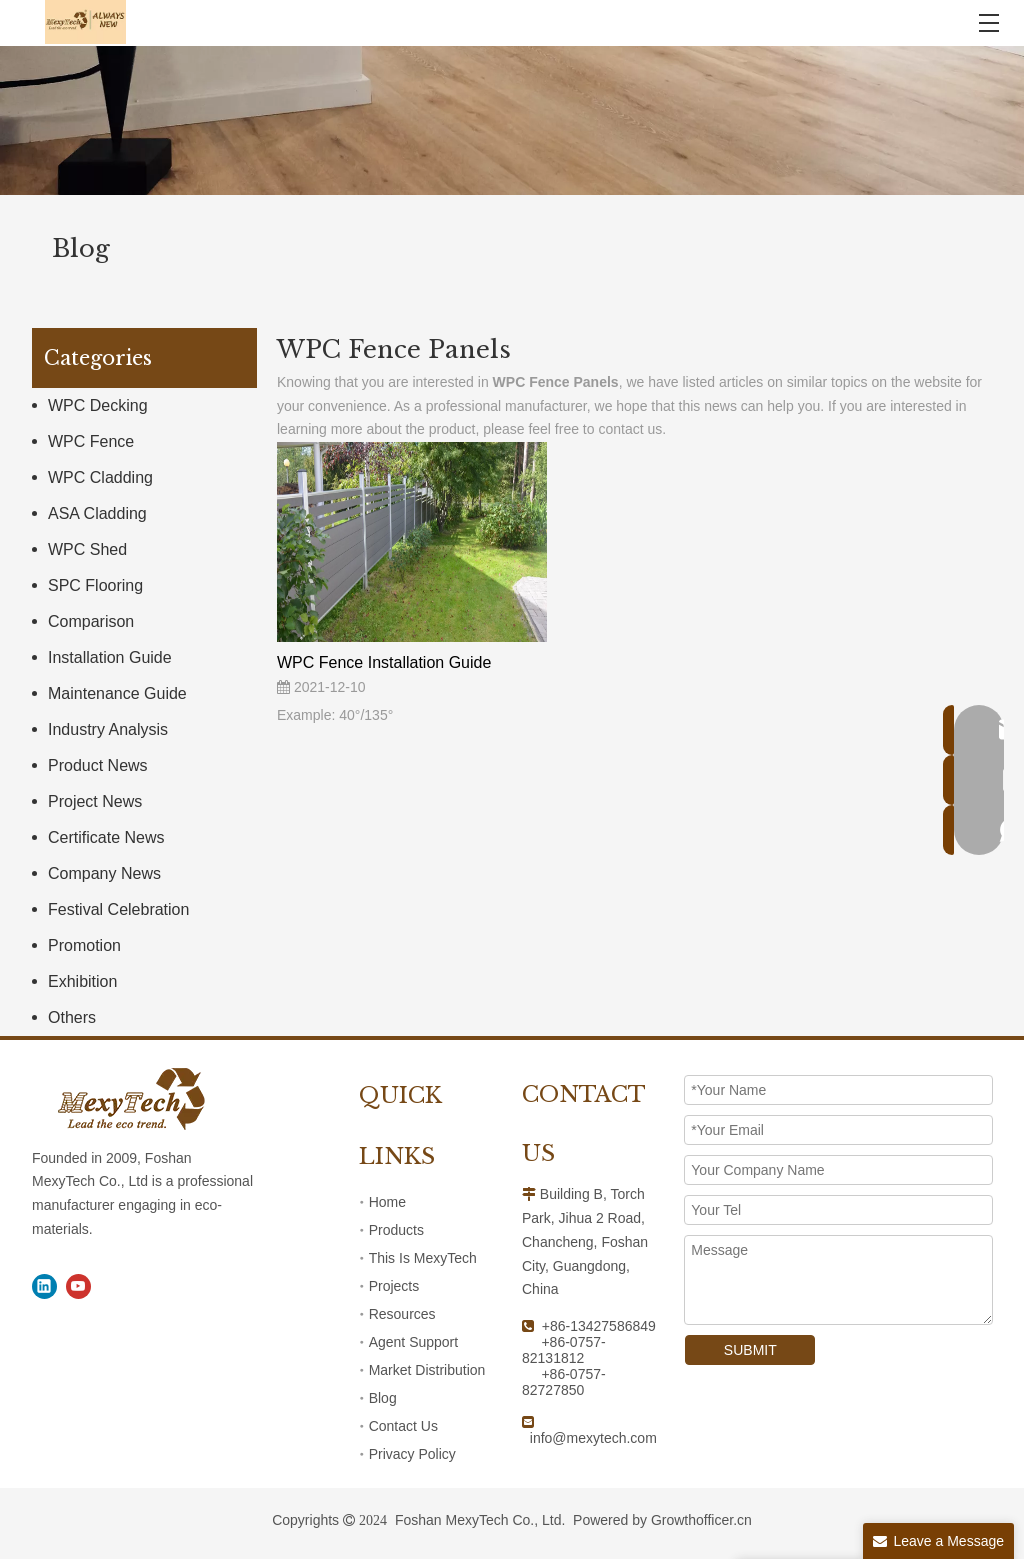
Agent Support (414, 1342)
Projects (394, 1286)
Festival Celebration (118, 909)
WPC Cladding (100, 477)
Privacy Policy (412, 1454)
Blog (383, 1398)
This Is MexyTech (423, 1258)
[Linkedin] (44, 1286)
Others (72, 1017)
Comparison (91, 621)
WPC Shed (87, 549)
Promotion (84, 945)
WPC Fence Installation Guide (384, 662)
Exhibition (82, 981)
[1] (512, 120)
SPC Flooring (95, 585)
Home (387, 1202)
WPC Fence (91, 441)
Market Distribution (427, 1370)
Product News (98, 765)
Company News (104, 873)
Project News (95, 801)
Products (396, 1230)
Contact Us (403, 1426)
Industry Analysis (108, 729)
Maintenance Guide (117, 693)
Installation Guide (110, 657)
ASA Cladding (97, 513)
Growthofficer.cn (701, 1520)
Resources (402, 1314)
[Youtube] (78, 1286)
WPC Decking (98, 405)
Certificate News (106, 837)
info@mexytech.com (593, 1438)
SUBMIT (750, 1350)
